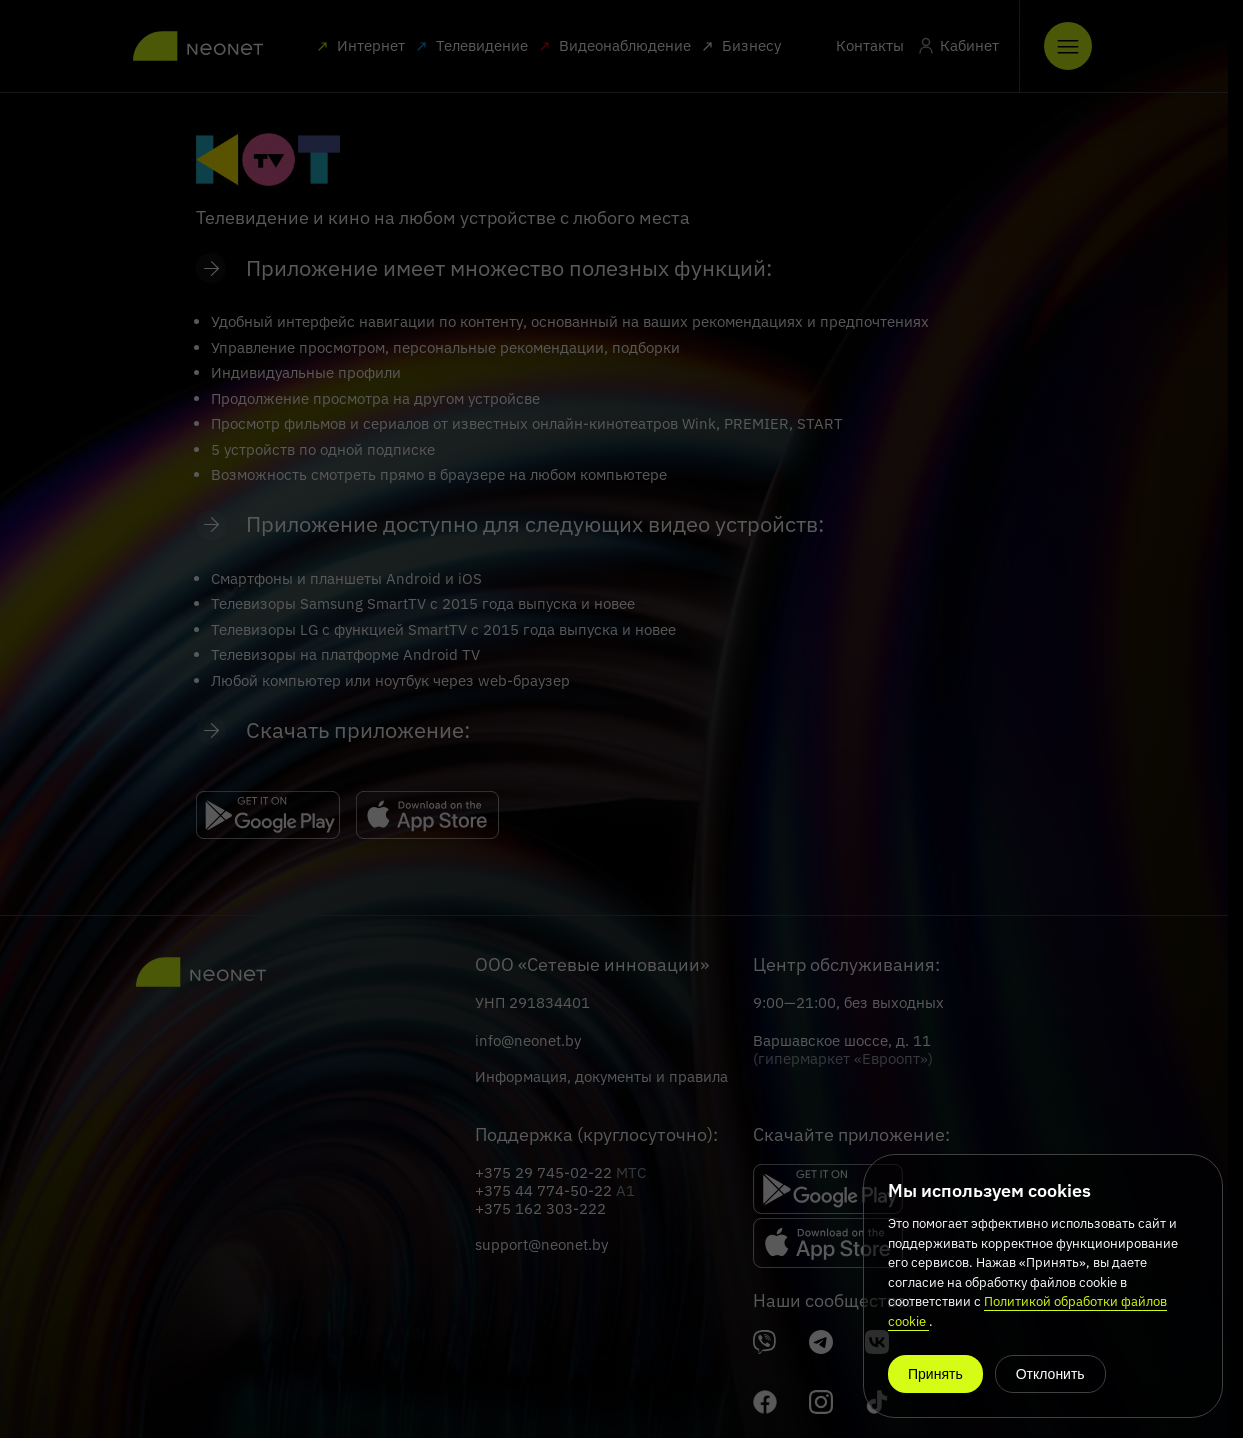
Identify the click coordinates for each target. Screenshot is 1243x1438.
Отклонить (1050, 1374)
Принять (935, 1374)
